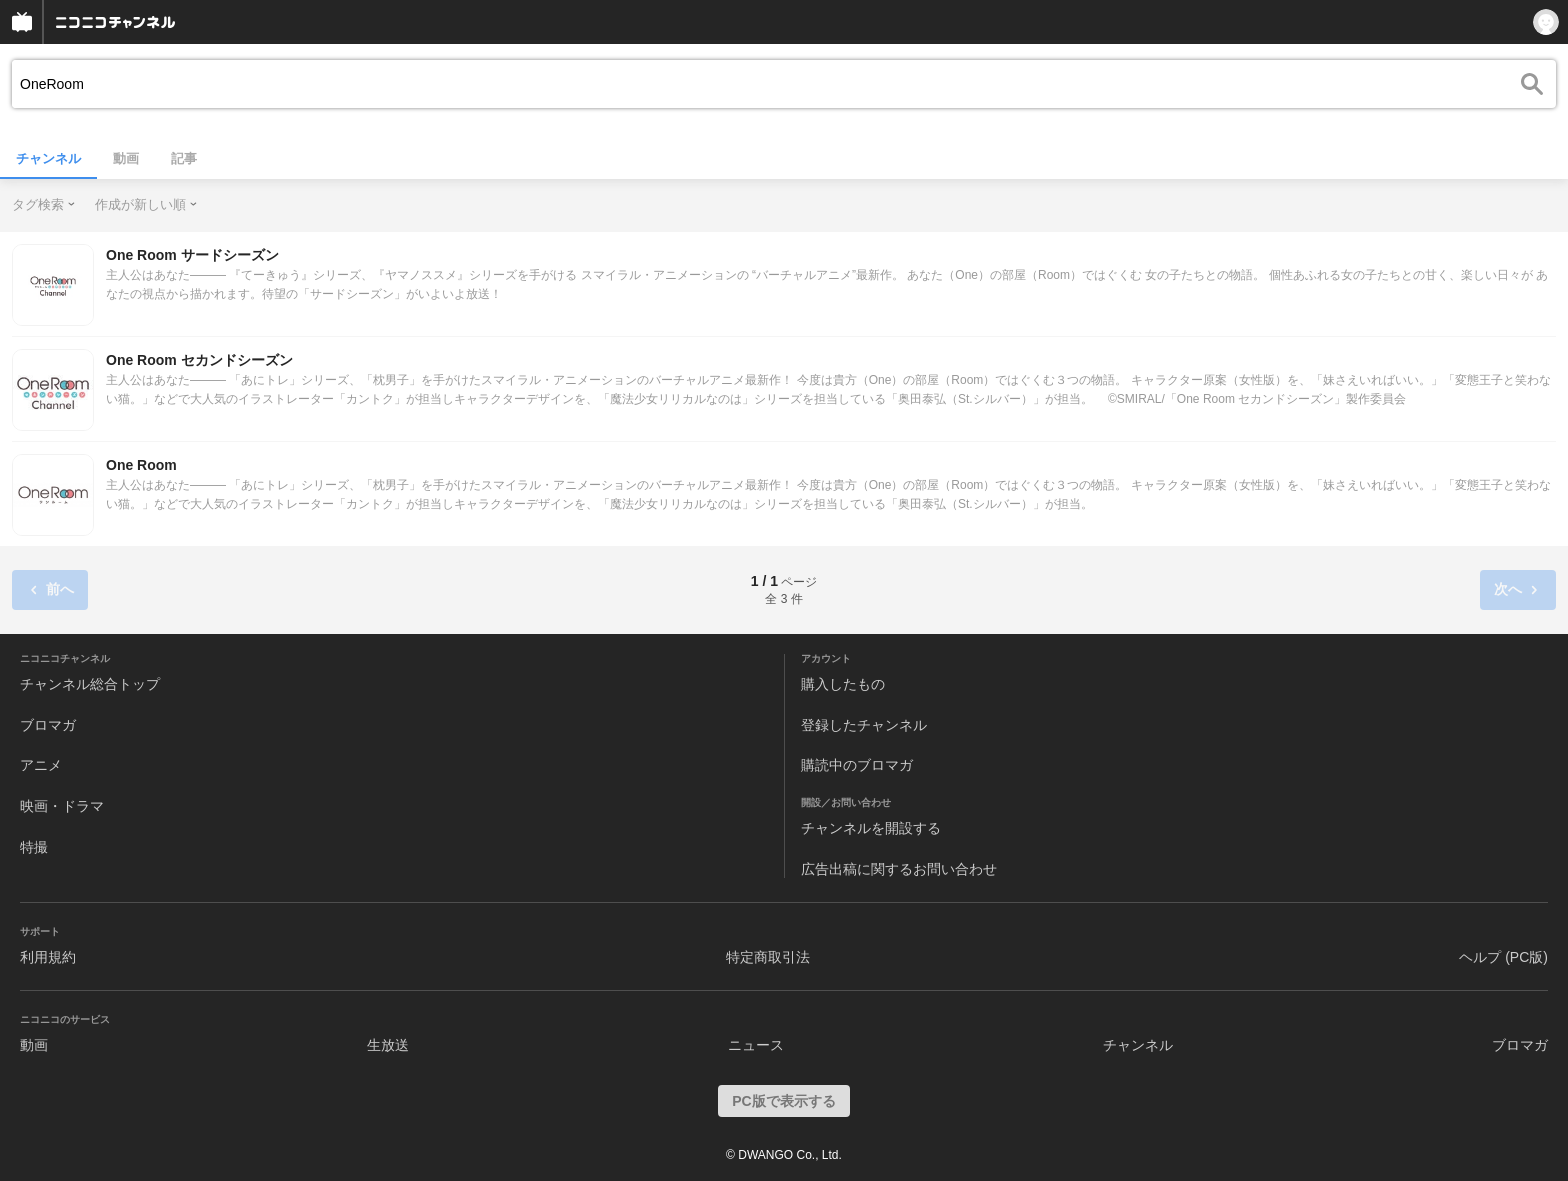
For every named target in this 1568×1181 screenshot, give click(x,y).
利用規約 (48, 957)
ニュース (756, 1045)
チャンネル (48, 158)
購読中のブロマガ (857, 765)
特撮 (34, 847)
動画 (126, 158)
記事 (184, 158)
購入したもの (843, 684)
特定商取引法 (768, 957)
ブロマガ (48, 725)
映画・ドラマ (62, 806)
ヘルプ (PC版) (1503, 957)
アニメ (41, 765)
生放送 (388, 1045)
